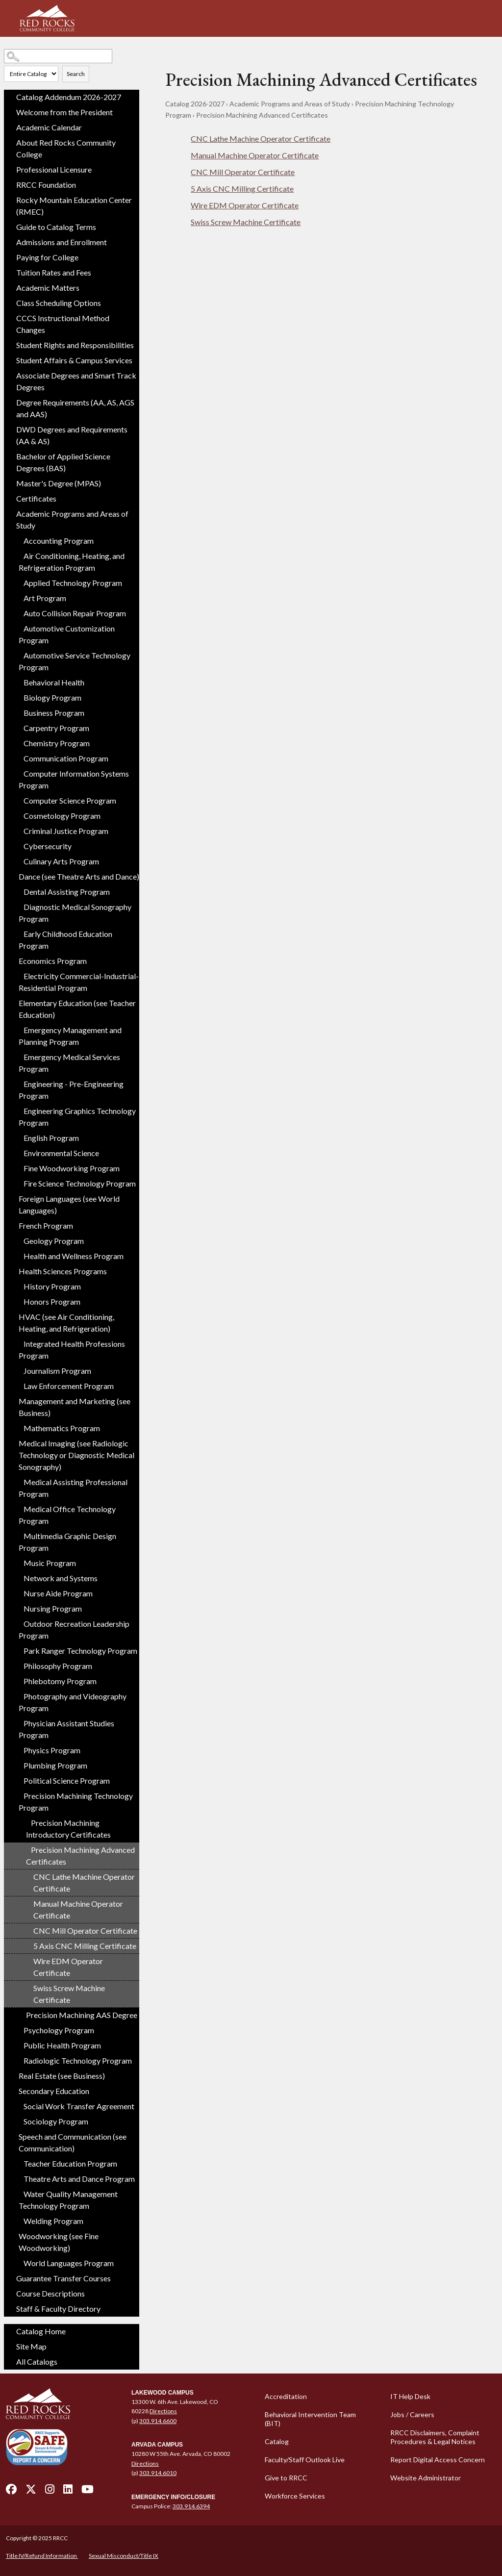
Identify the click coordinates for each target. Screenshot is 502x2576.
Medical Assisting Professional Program (73, 1487)
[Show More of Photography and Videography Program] (19, 1694)
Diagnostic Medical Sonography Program (75, 912)
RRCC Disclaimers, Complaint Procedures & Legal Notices (434, 2437)
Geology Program (54, 1240)
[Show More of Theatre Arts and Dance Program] (19, 2176)
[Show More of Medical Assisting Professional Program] (19, 1480)
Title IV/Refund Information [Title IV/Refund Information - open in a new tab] (42, 2555)
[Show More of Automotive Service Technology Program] (19, 653)
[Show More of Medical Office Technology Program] (19, 1507)
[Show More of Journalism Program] (19, 1368)
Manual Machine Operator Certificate (78, 1909)
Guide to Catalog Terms (56, 226)
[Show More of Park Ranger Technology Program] (19, 1648)
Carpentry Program (56, 727)
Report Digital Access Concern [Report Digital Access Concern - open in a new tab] (437, 2459)
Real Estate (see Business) (62, 2075)
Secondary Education (54, 2091)
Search (76, 73)
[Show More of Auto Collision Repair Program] (19, 611)
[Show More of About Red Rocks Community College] (11, 143)
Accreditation (286, 2396)
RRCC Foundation (46, 184)
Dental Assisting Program (67, 891)
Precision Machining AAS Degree (81, 2015)
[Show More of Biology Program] (19, 695)
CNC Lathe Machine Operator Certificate (84, 1882)
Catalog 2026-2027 (195, 104)
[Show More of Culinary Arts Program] (19, 859)
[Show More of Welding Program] (19, 2218)
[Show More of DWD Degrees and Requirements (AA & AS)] (11, 429)
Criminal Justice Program (66, 830)
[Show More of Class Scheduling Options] (11, 303)
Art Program (45, 598)
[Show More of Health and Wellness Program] (19, 1254)
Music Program (50, 1562)
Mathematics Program (62, 1428)
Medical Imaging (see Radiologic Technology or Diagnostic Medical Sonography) (76, 1455)
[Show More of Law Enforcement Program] (19, 1384)
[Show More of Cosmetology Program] (19, 813)
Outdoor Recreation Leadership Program (74, 1629)
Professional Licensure (54, 169)
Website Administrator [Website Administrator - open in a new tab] (425, 2478)
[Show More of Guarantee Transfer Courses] (11, 2278)
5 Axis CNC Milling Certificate (84, 1945)
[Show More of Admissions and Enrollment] (11, 242)
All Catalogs (36, 2361)
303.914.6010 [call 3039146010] (157, 2472)
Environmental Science (61, 1153)
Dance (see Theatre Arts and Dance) (79, 876)
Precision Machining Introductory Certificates (68, 1828)
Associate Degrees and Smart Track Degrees (76, 381)
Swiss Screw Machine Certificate (69, 1993)
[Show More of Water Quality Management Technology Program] (19, 2192)
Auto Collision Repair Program (75, 613)
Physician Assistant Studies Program (66, 1729)
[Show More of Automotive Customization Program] (19, 626)
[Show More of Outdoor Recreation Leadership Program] (19, 1621)
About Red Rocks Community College (66, 148)
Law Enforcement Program (69, 1385)
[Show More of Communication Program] (19, 756)
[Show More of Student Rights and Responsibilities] (11, 345)
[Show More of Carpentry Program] (19, 726)
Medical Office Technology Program (67, 1514)
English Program (51, 1137)
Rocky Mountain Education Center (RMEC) (74, 205)
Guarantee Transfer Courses (63, 2278)
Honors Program (52, 1301)
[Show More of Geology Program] (19, 1238)
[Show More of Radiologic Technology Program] (19, 2058)
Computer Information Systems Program (74, 779)
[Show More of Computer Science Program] (19, 798)
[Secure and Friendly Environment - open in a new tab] (37, 2446)
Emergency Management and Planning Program (70, 1035)
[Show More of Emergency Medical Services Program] (19, 1055)
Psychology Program (59, 2030)
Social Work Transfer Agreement (79, 2106)
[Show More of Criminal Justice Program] (19, 828)
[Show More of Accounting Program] (19, 538)
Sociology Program (56, 2121)
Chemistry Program (57, 743)
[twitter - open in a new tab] (30, 2492)
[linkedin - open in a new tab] (68, 2492)
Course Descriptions (50, 2293)
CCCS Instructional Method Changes (62, 323)
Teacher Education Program (70, 2163)
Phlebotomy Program (60, 1681)
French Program (46, 1225)
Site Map (31, 2346)
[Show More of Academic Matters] (11, 288)
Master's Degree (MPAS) (58, 483)
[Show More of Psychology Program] (19, 2028)
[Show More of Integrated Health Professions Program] (19, 1341)
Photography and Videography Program (72, 1702)
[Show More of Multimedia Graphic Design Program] (19, 1534)
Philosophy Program (58, 1665)
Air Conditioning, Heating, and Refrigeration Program (72, 561)
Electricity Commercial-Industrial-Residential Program (79, 981)
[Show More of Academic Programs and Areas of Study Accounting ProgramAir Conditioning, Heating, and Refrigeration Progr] (11, 514)
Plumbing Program (55, 1765)
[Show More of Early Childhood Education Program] (19, 931)
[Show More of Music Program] (19, 1561)
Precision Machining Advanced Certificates (80, 1855)
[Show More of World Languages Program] (19, 2261)
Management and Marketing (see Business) (74, 1406)
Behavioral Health (54, 682)
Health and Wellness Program (74, 1256)
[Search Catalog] (58, 56)
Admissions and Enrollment (61, 242)
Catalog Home (41, 2331)
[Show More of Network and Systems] (19, 1576)
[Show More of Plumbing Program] (19, 1763)
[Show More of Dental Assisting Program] (19, 889)
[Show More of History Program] (19, 1284)
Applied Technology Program (73, 582)
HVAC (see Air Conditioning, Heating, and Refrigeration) (66, 1322)
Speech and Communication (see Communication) (72, 2142)
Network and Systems (61, 1578)
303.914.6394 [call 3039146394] (191, 2506)
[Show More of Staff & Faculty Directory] (11, 2309)
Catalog (277, 2441)
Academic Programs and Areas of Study (72, 519)
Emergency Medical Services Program (69, 1062)
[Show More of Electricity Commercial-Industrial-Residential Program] (19, 974)
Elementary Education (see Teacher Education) (77, 1008)
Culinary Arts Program (61, 861)
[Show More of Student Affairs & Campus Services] (11, 360)
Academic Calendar (49, 127)
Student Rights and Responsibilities (75, 345)
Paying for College (47, 257)
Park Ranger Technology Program (80, 1650)
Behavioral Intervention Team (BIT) (310, 2418)
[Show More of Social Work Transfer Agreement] (19, 2104)
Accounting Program (59, 540)
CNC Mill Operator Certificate (85, 1930)
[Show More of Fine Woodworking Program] (19, 1166)
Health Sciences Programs (63, 1271)
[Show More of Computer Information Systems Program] (19, 771)
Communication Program (66, 758)
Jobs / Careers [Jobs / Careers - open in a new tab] (412, 2414)
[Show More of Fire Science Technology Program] (19, 1181)
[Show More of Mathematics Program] (19, 1426)
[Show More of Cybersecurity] (19, 844)
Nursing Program (53, 1608)
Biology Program (52, 697)
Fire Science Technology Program (80, 1183)
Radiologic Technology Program (78, 2060)
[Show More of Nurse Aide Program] (19, 1591)
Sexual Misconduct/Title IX (123, 2555)
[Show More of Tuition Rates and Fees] (11, 273)
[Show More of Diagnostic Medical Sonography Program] (19, 904)
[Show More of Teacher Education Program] (19, 2161)
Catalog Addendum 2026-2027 (68, 96)
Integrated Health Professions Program (72, 1349)
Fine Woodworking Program (72, 1168)
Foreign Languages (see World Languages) (69, 1204)
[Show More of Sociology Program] (19, 2119)
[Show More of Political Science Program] (19, 1778)
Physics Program (52, 1750)
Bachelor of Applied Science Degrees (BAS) (63, 462)
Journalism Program (57, 1370)
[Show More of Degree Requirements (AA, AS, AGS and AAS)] (11, 402)
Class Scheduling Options (58, 302)
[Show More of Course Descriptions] (11, 2293)
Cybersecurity (48, 846)
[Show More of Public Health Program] (19, 2043)
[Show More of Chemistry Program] (19, 741)
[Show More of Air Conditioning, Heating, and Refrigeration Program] (19, 553)
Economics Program (53, 960)
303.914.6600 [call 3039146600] (157, 2420)
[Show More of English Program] (19, 1135)
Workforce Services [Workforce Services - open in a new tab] (295, 2496)
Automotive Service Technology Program (74, 661)
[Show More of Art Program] (19, 596)
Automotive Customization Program (67, 634)
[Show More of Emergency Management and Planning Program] (19, 1028)
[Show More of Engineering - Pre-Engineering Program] (19, 1081)
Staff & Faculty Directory (58, 2308)
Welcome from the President (64, 112)
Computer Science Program (70, 800)
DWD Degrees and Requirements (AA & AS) (71, 435)
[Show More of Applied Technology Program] (19, 580)
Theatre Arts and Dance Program (79, 2178)
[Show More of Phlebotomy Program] (19, 1679)
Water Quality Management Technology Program (68, 2199)
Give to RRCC (286, 2478)
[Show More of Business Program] (19, 710)
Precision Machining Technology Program (76, 1801)
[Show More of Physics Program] (19, 1748)
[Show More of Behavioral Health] (19, 680)
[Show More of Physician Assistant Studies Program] (19, 1721)
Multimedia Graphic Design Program (67, 1541)
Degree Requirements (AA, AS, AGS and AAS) (75, 408)
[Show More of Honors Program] (19, 1299)
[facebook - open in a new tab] (11, 2492)
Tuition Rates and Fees (53, 272)
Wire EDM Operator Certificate (68, 1966)
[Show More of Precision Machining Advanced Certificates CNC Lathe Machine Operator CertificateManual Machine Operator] (26, 1847)
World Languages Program (69, 2263)
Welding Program (53, 2220)
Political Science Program (67, 1780)
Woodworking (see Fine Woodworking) (59, 2241)
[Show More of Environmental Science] (19, 1151)
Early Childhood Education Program (65, 939)
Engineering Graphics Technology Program (77, 1116)
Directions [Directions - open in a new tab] (163, 2411)
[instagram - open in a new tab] (49, 2492)
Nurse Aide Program (58, 1593)
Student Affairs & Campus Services (74, 360)
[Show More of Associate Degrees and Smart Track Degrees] (11, 375)
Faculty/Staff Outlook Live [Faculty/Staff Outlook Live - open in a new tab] (305, 2459)
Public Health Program (62, 2045)
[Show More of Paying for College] (11, 257)
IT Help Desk (410, 2396)
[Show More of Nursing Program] (19, 1606)
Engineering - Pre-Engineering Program (71, 1089)
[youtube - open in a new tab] (87, 2492)
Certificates (36, 498)
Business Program (54, 712)
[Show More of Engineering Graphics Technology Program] (19, 1108)
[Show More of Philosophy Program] (19, 1663)
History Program (52, 1286)
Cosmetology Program (62, 815)
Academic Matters (47, 287)
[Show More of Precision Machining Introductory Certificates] (26, 1820)
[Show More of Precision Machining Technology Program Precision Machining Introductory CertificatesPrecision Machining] (19, 1793)
